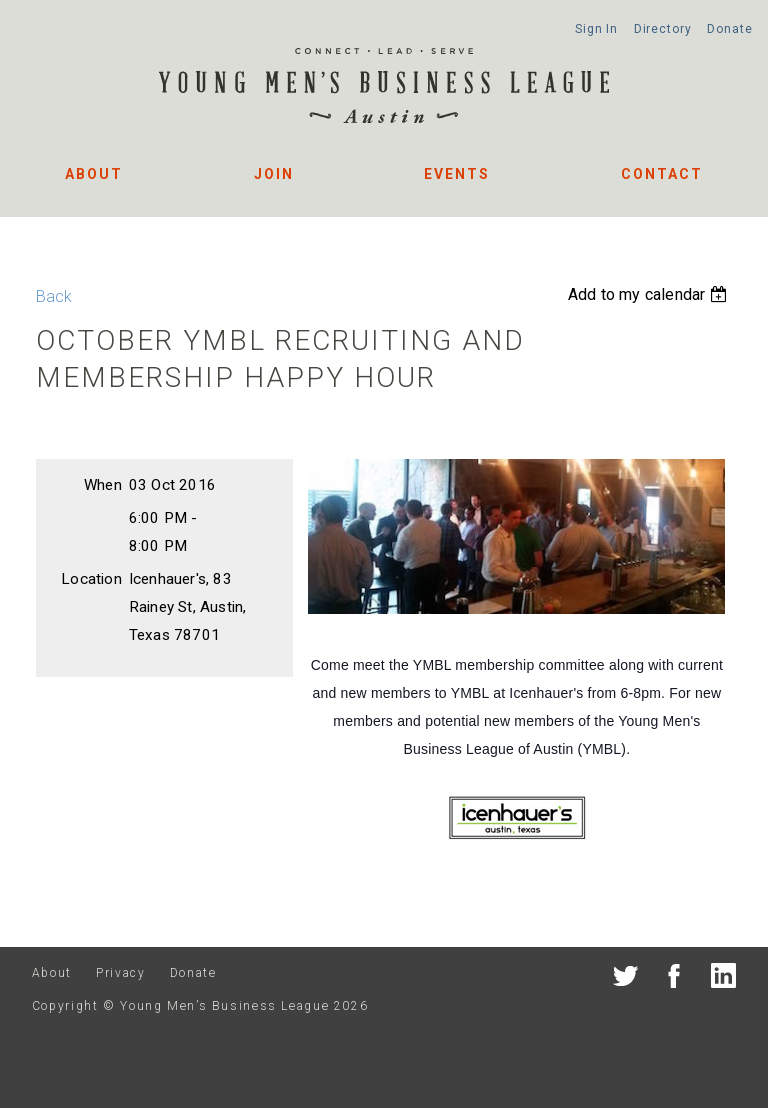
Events (457, 174)
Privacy (120, 973)
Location (91, 579)
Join (274, 174)
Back (54, 296)
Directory (663, 29)
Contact (662, 174)
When (103, 485)
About (94, 174)
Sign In (596, 29)
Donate (729, 29)
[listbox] (650, 294)
